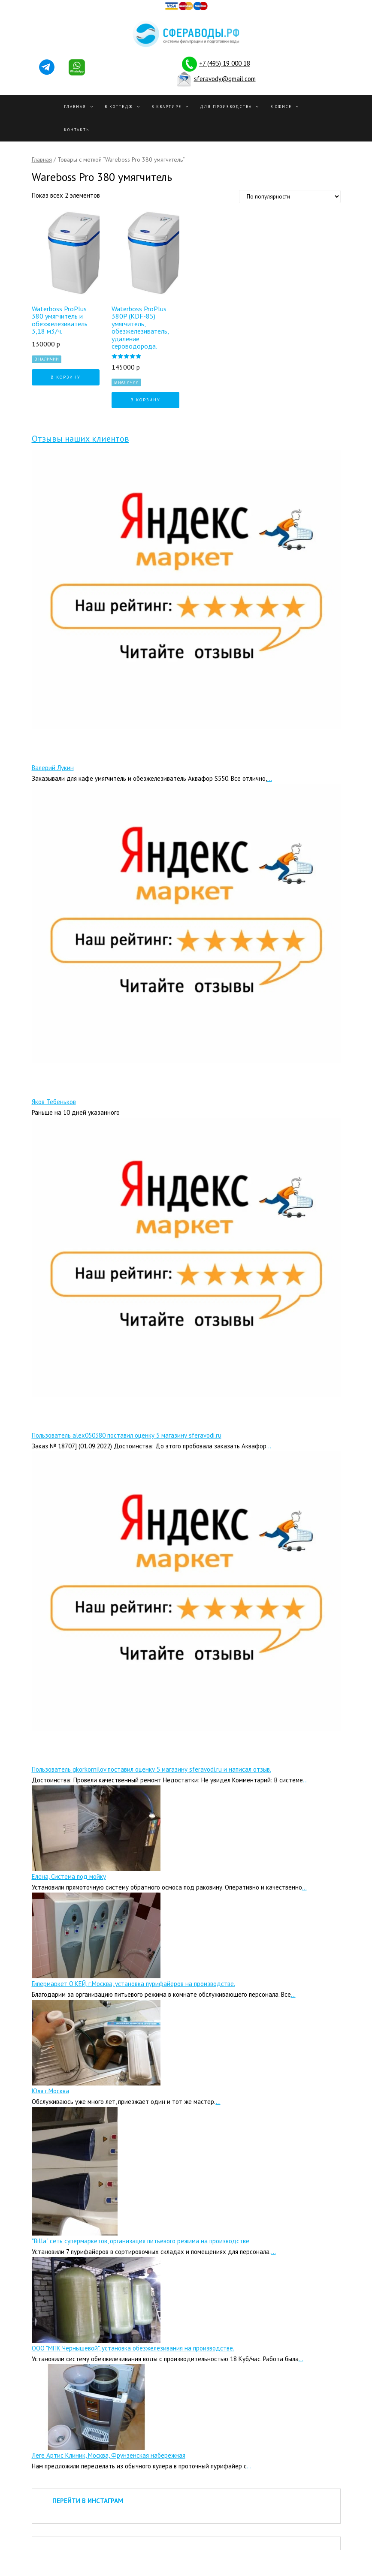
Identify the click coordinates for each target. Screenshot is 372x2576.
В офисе (281, 106)
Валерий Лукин (53, 768)
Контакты (77, 129)
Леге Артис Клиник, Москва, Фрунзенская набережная (108, 2455)
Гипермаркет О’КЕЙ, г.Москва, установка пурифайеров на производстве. (133, 1984)
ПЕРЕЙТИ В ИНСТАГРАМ (87, 2501)
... (269, 778)
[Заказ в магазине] (290, 196)
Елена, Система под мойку (69, 1876)
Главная (75, 106)
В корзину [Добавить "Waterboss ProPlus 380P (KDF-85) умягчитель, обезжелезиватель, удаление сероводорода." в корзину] (145, 400)
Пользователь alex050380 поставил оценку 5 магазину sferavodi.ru (126, 1435)
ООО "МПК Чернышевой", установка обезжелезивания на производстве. (133, 2348)
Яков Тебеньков (54, 1102)
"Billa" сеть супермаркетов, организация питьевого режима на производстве (140, 2241)
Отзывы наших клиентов (80, 438)
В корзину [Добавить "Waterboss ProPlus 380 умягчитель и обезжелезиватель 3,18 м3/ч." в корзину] (66, 377)
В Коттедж (119, 106)
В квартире (166, 106)
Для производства (226, 106)
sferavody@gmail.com (225, 78)
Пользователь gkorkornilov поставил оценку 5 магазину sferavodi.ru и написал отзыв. (151, 1769)
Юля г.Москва (50, 2091)
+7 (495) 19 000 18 (224, 63)
